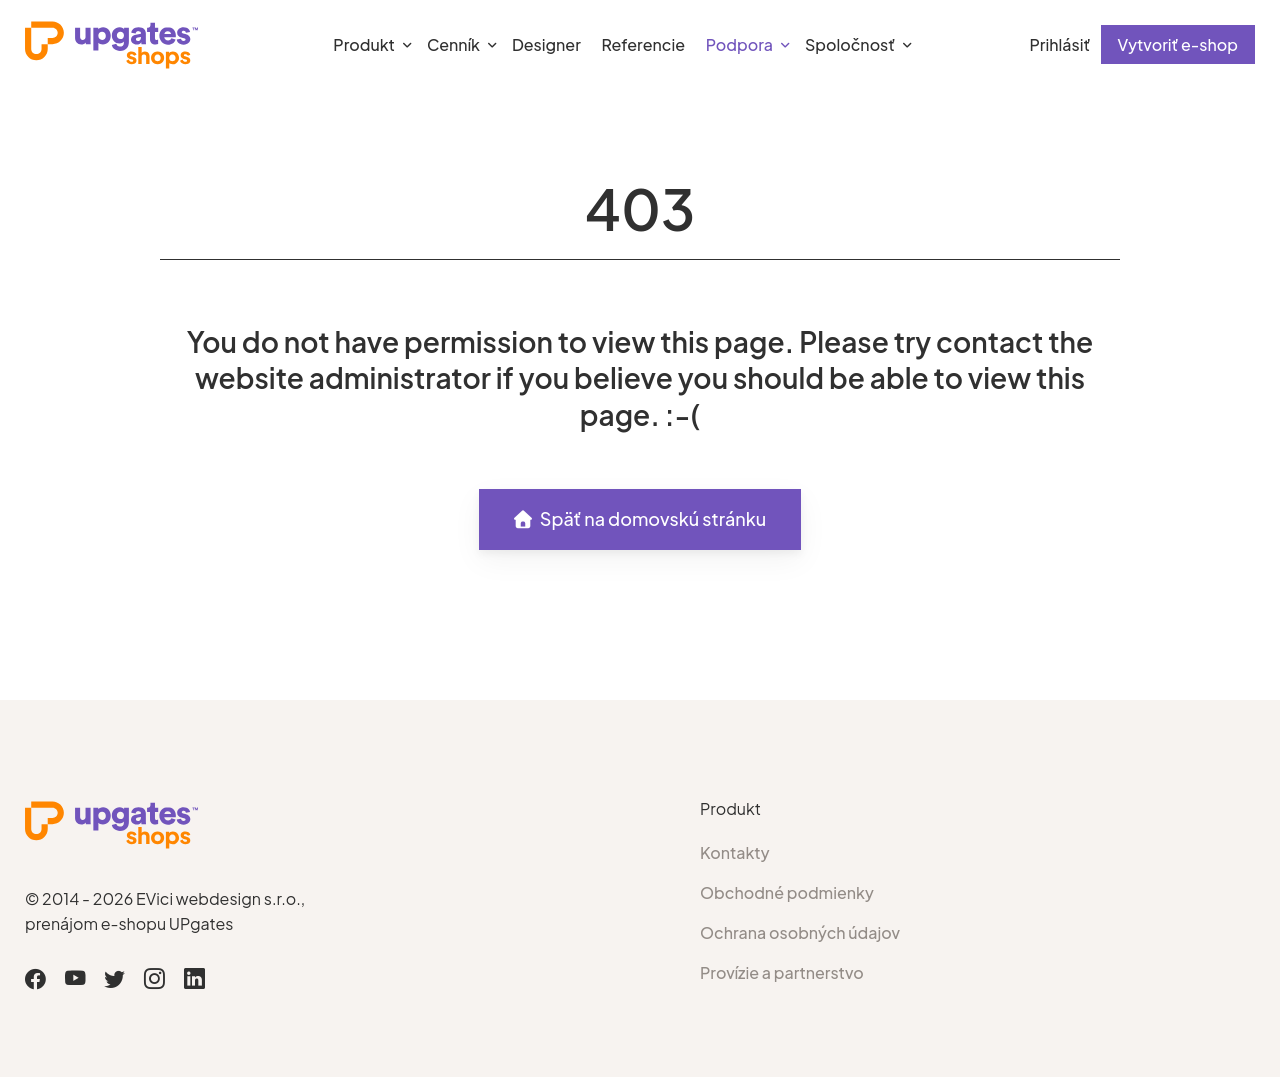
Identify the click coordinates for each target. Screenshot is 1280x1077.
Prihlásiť (1059, 44)
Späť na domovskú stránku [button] (640, 518)
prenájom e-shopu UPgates (129, 923)
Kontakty (735, 852)
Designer (546, 44)
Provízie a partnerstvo (782, 972)
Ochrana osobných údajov (800, 932)
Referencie (643, 44)
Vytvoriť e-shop (1178, 44)
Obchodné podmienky (787, 892)
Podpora (739, 44)
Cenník (453, 44)
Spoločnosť (850, 44)
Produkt (364, 44)
